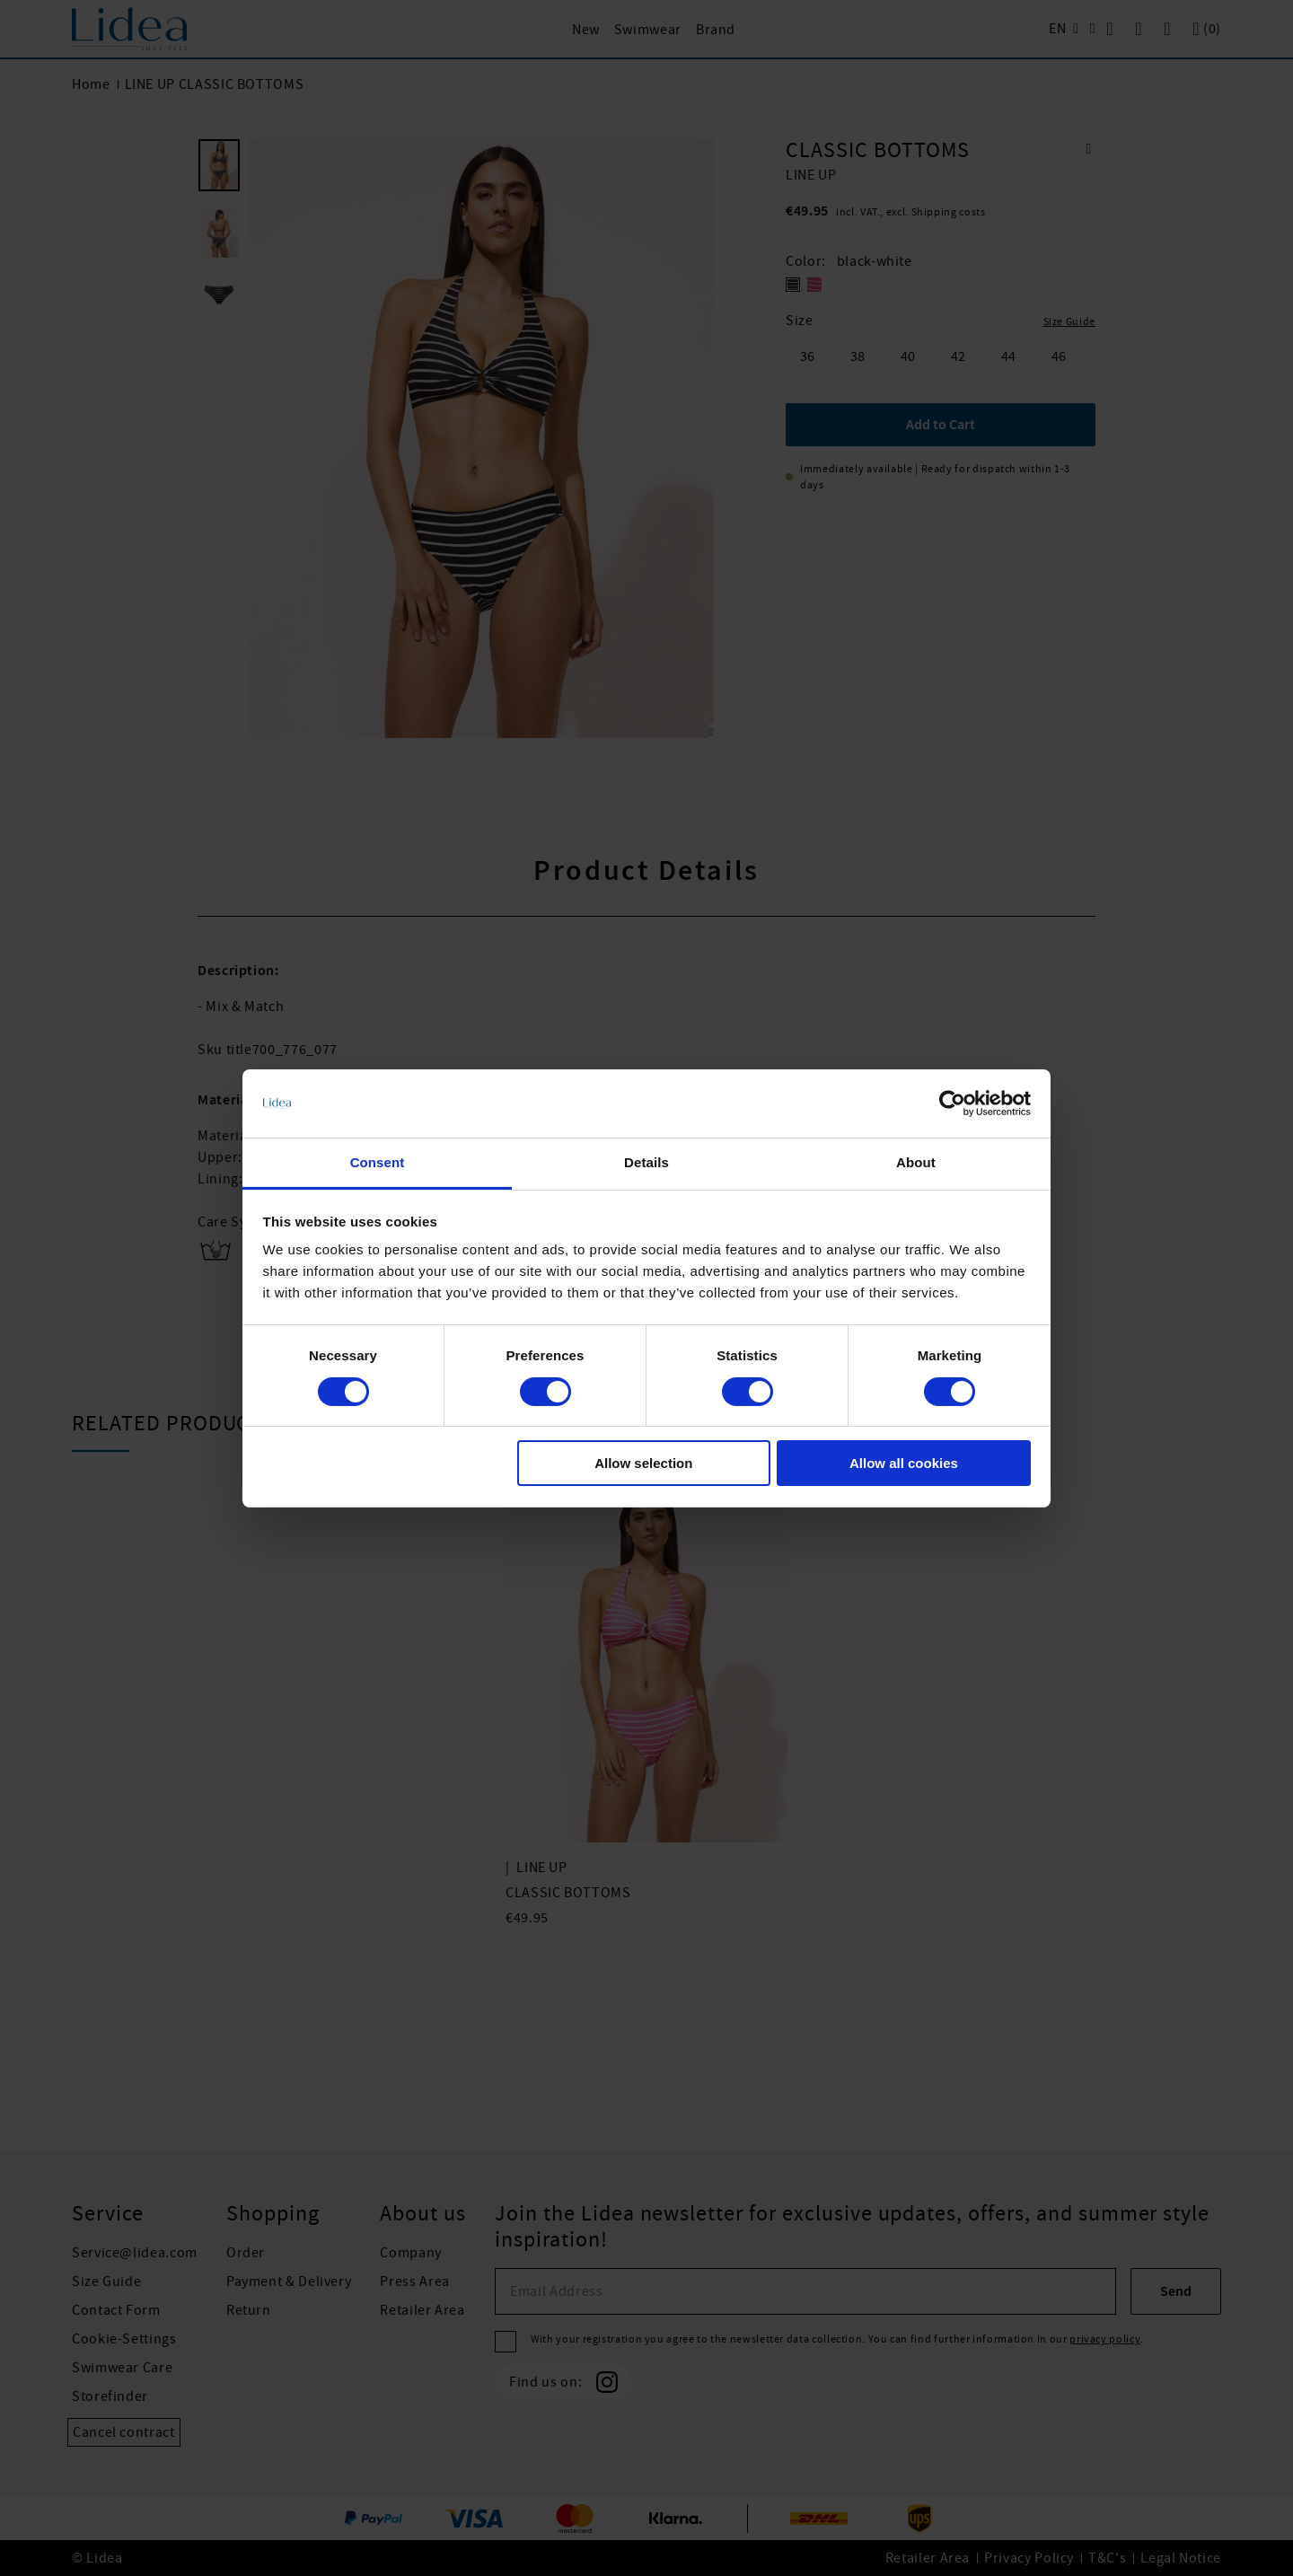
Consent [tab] (377, 1162)
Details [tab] (646, 1162)
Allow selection (643, 1463)
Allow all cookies (903, 1463)
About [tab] (916, 1162)
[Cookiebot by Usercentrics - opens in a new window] (952, 1103)
